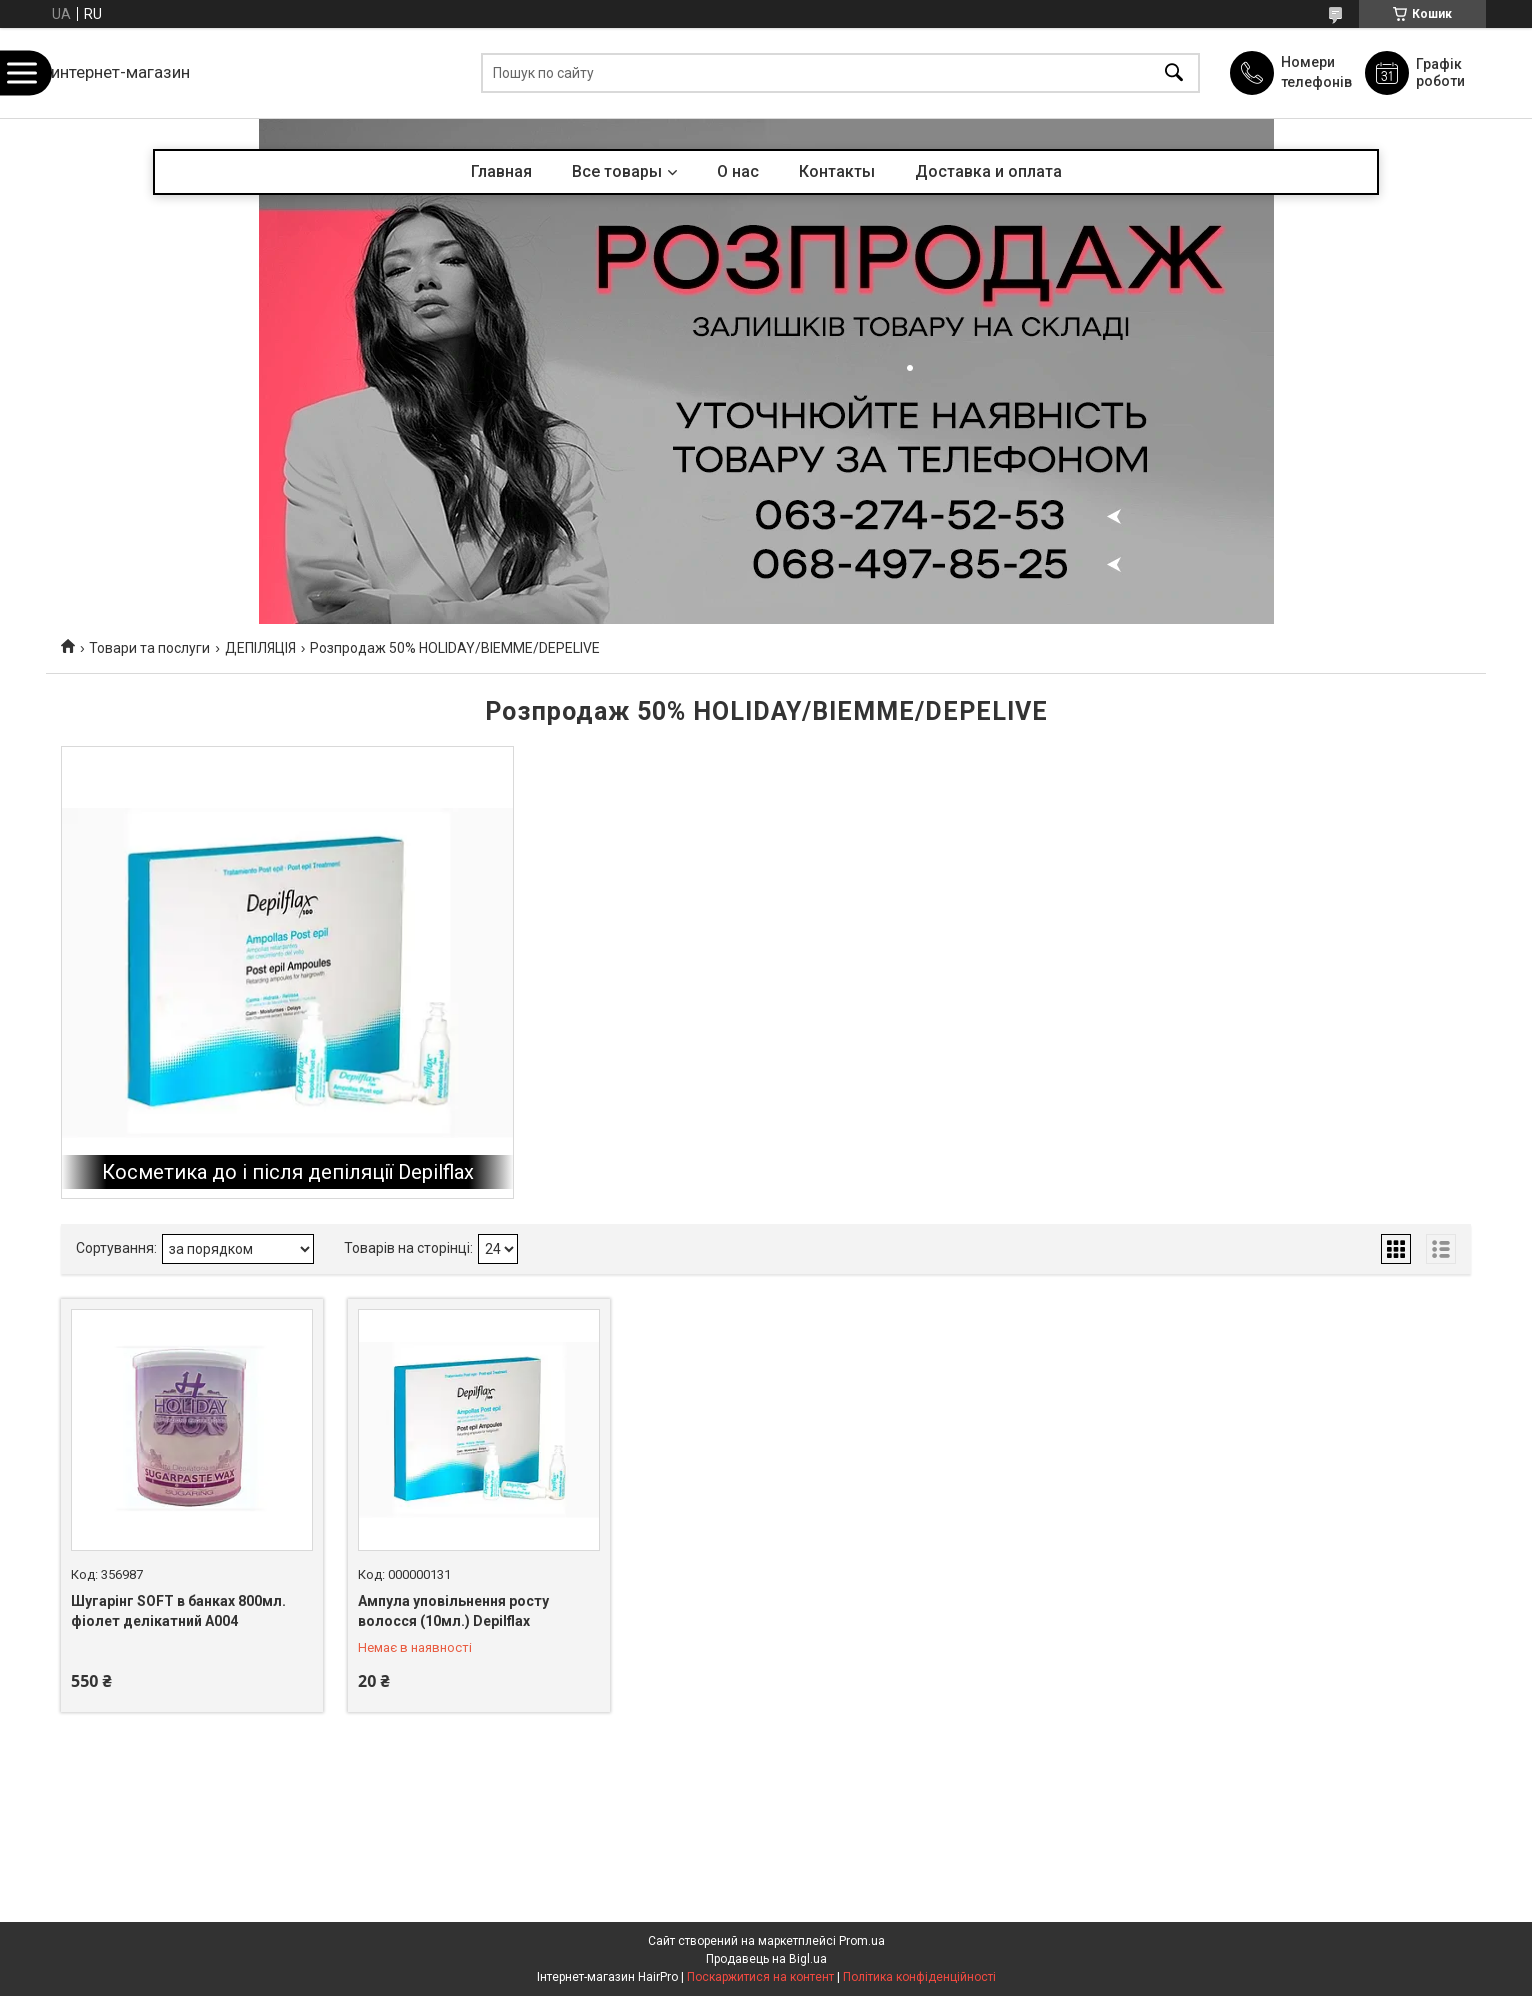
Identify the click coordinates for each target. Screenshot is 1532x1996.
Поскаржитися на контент (760, 1977)
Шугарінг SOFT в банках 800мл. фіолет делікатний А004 (178, 1611)
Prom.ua (862, 1941)
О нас (738, 171)
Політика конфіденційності (919, 1977)
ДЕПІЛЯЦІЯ (260, 648)
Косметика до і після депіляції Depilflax (288, 1172)
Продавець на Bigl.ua (766, 1959)
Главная (501, 171)
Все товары (617, 171)
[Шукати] (1174, 73)
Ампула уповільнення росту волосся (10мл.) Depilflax (453, 1611)
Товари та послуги (149, 648)
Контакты (837, 171)
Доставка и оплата (988, 171)
